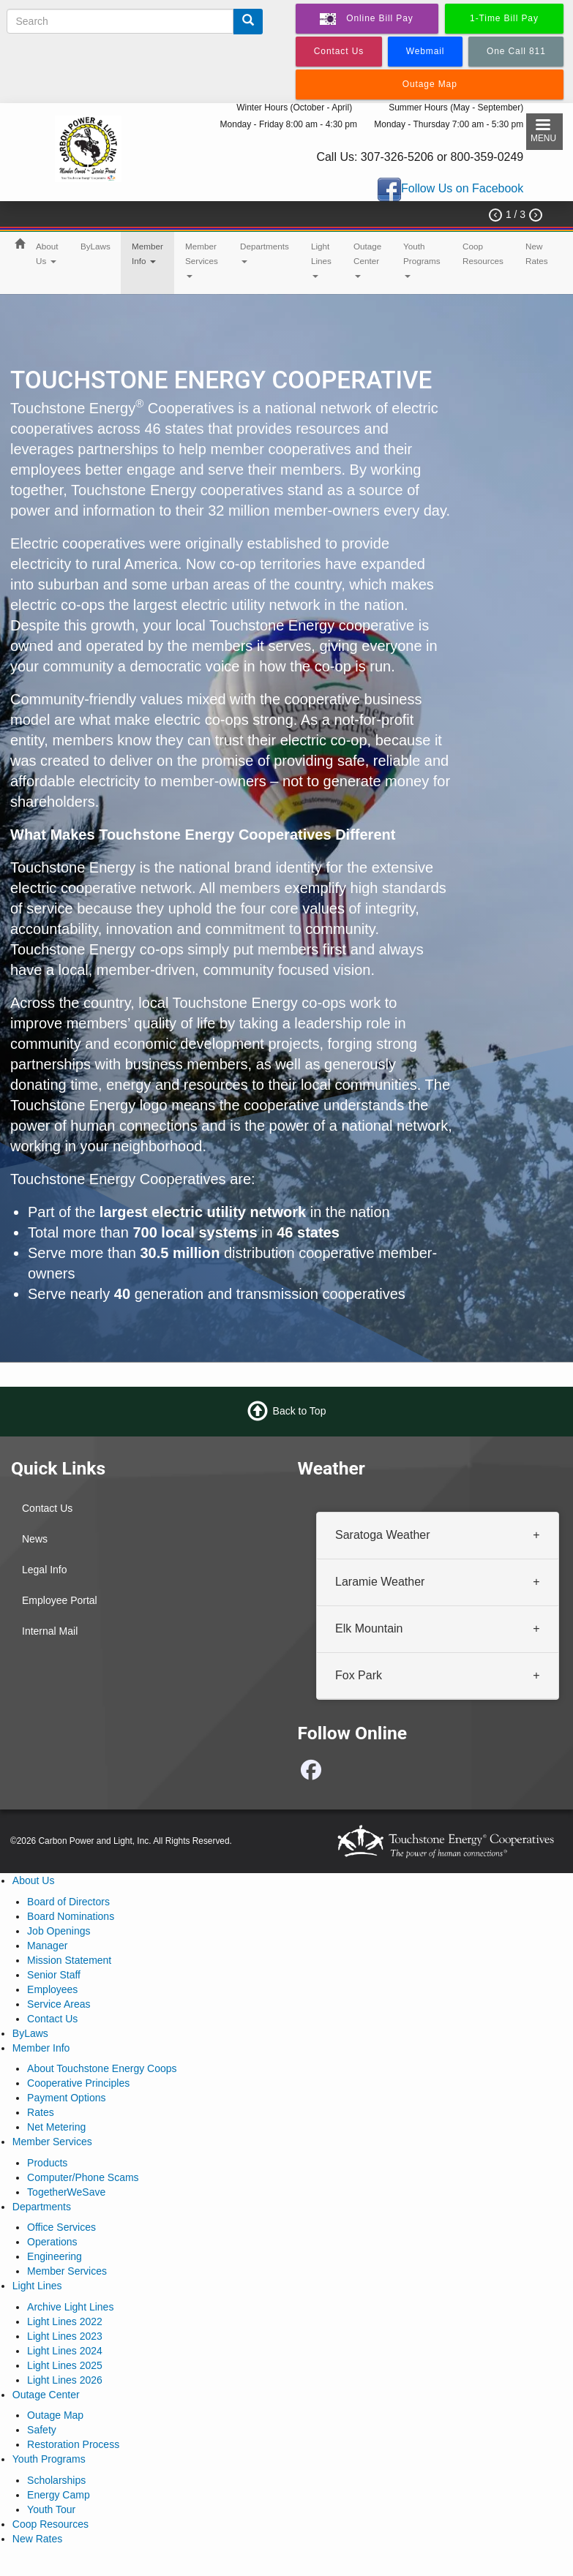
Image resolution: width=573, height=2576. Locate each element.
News (35, 1539)
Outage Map (55, 2415)
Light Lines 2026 (64, 2380)
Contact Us (47, 1508)
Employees (52, 1989)
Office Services (61, 2227)
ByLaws (95, 246)
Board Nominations (70, 1916)
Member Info (147, 253)
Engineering (54, 2256)
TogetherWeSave (66, 2192)
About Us (47, 253)
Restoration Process (73, 2444)
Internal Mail (50, 1631)
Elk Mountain (369, 1628)
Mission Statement (69, 1960)
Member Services (201, 259)
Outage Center (367, 259)
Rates (40, 2112)
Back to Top (299, 1411)
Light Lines (321, 259)
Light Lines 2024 (64, 2351)
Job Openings (58, 1931)
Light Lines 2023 (64, 2336)
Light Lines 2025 (64, 2365)
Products (47, 2163)
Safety (41, 2430)
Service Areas (58, 2004)
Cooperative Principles (78, 2083)
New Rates (536, 253)
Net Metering (56, 2127)
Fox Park (358, 1674)
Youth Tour (51, 2509)
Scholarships (56, 2480)
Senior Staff (53, 1975)
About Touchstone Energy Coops (101, 2068)
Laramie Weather (379, 1581)
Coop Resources (482, 253)
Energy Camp (58, 2495)
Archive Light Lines (70, 2307)
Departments (264, 252)
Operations (52, 2242)
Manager (47, 1945)
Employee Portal (59, 1600)
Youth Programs (422, 259)
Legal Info (44, 1569)
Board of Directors (68, 1901)
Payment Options (66, 2098)
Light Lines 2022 (64, 2321)
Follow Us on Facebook (462, 189)
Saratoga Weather (382, 1535)
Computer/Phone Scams (83, 2177)
